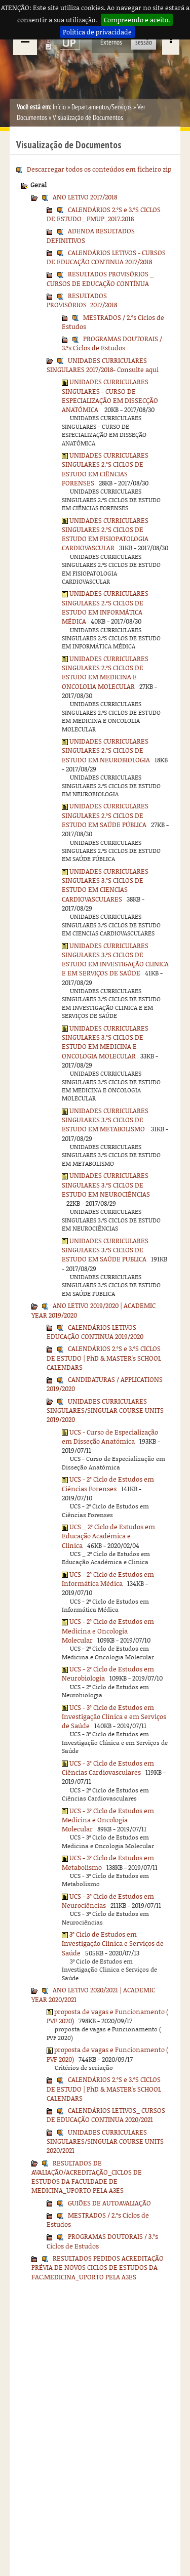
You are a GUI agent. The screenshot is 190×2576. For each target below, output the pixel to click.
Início (59, 107)
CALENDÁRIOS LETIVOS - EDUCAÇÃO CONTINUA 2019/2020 (95, 1332)
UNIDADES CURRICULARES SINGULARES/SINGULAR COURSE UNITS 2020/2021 (105, 2141)
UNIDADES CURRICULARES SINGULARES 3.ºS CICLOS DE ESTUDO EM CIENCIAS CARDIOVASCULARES (105, 885)
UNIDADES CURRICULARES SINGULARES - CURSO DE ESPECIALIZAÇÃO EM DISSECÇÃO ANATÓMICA (110, 395)
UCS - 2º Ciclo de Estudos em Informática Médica (108, 1579)
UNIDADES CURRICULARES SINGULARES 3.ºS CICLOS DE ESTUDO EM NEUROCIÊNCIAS (106, 1185)
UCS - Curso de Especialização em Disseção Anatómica (110, 1436)
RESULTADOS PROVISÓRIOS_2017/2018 (82, 300)
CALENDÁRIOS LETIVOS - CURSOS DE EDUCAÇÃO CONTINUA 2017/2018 (106, 257)
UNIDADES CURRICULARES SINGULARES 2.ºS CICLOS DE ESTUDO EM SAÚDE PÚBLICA (105, 815)
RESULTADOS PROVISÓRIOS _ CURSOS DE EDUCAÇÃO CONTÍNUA (100, 278)
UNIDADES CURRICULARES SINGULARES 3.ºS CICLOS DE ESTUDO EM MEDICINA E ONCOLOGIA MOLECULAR (105, 1042)
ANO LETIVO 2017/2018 (85, 196)
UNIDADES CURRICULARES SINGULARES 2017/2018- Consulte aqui (103, 365)
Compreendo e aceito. (137, 19)
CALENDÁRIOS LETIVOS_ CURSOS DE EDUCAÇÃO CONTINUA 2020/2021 (106, 2115)
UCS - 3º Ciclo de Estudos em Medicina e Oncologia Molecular (108, 1820)
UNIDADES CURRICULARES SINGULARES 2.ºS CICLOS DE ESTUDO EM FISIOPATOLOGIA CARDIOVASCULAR (105, 534)
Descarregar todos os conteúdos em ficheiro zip (99, 169)
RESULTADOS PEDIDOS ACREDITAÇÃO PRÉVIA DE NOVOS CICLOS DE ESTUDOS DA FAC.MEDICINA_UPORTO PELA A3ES (97, 2267)
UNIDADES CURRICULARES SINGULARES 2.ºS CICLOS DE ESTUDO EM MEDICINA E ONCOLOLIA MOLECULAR (105, 672)
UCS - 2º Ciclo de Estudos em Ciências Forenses (108, 1484)
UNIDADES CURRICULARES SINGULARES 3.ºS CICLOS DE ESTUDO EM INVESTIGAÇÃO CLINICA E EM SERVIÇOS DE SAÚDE (115, 959)
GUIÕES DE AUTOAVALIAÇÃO (109, 2202)
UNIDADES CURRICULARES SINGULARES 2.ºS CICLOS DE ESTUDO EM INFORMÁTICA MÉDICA (105, 607)
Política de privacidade (97, 31)
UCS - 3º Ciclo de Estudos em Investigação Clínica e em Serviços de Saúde (114, 1717)
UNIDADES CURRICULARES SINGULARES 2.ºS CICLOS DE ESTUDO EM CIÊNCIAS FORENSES (105, 469)
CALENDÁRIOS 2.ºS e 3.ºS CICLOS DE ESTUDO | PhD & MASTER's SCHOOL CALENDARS (104, 1358)
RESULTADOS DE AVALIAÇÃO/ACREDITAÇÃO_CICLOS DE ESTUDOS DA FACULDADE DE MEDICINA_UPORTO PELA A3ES (86, 2176)
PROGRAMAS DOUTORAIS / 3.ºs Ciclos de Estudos (112, 343)
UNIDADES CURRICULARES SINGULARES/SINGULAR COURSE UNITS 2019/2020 (105, 1410)
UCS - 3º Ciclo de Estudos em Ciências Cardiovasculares (108, 1768)
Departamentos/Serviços (101, 107)
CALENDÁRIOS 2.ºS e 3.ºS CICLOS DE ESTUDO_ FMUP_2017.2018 (104, 214)
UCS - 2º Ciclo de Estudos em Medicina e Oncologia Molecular (108, 1631)
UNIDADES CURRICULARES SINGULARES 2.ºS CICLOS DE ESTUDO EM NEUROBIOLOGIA (106, 750)
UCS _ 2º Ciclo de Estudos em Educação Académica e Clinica (108, 1536)
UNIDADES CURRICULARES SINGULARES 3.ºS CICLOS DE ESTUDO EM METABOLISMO (105, 1120)
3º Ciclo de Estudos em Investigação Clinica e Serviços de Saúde (113, 1943)
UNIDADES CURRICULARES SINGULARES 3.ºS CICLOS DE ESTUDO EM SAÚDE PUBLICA (105, 1250)
